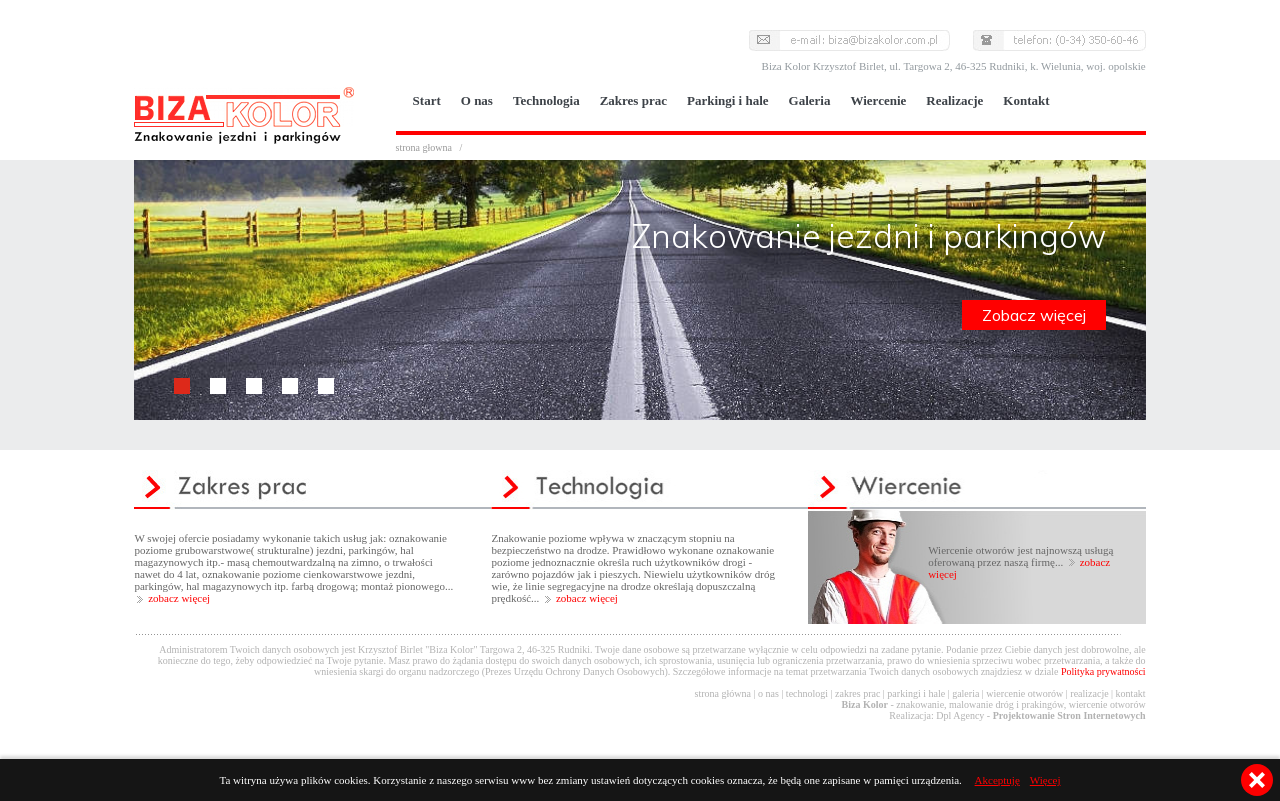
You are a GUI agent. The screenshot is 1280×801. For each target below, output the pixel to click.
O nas (477, 100)
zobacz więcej (179, 598)
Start (427, 100)
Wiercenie (878, 100)
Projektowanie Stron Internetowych (1069, 715)
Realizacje (954, 100)
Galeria (810, 100)
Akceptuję (997, 780)
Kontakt (1026, 100)
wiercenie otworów (1024, 693)
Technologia (546, 100)
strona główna (723, 693)
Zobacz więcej (1034, 315)
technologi (807, 693)
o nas (768, 693)
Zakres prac (633, 100)
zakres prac (857, 693)
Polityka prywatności (1103, 671)
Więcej (1045, 780)
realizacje (1089, 693)
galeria (965, 693)
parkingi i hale (916, 693)
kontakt (1131, 693)
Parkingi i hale (728, 100)
